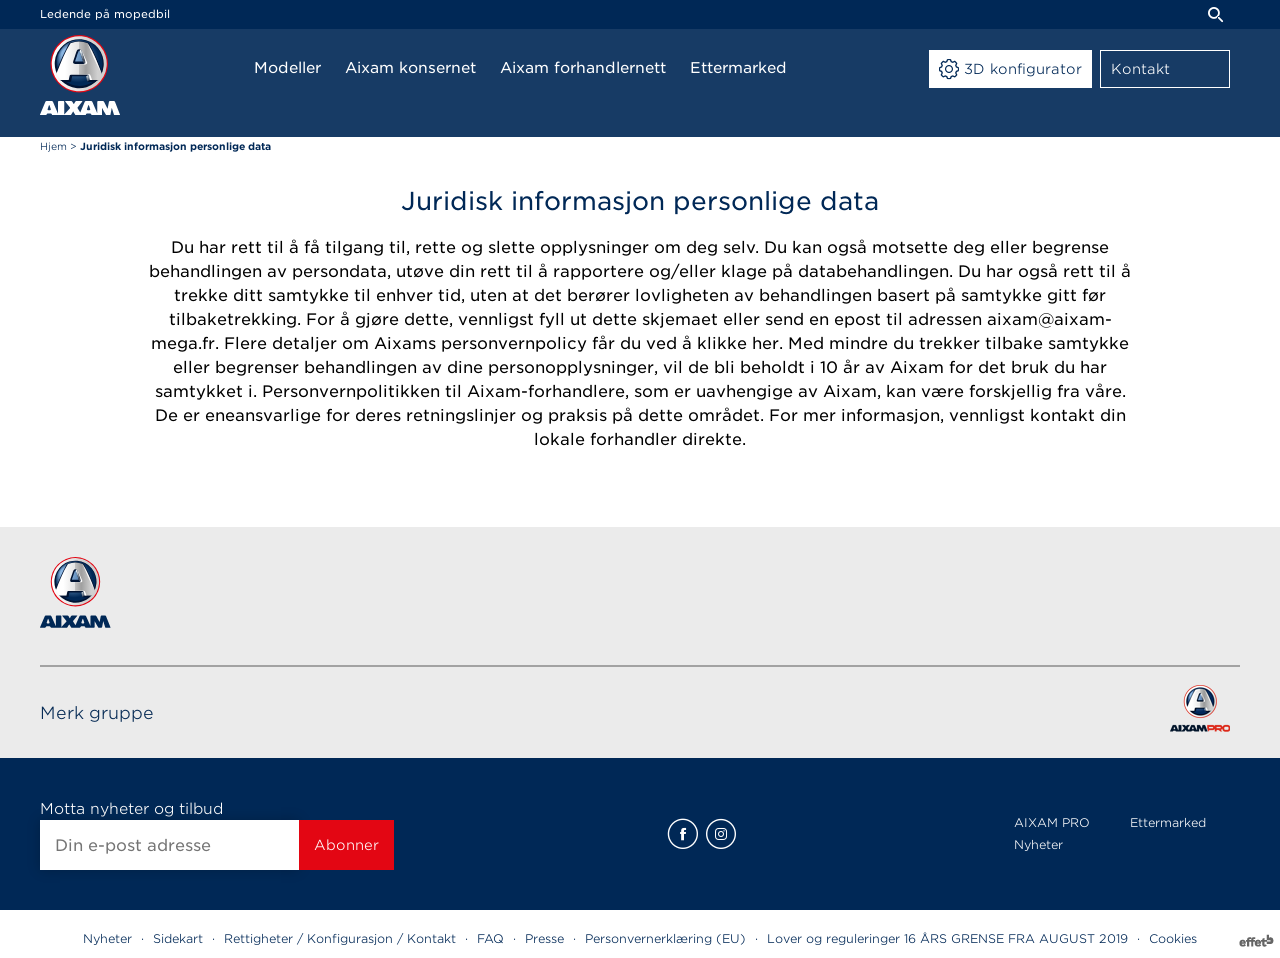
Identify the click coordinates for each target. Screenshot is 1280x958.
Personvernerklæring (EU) (665, 938)
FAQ (490, 938)
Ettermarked (1168, 822)
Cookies (1173, 938)
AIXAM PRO (1052, 822)
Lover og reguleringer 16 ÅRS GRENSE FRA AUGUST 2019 (947, 938)
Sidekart (178, 938)
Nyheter (1038, 844)
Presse (544, 938)
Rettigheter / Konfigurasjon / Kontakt (340, 938)
